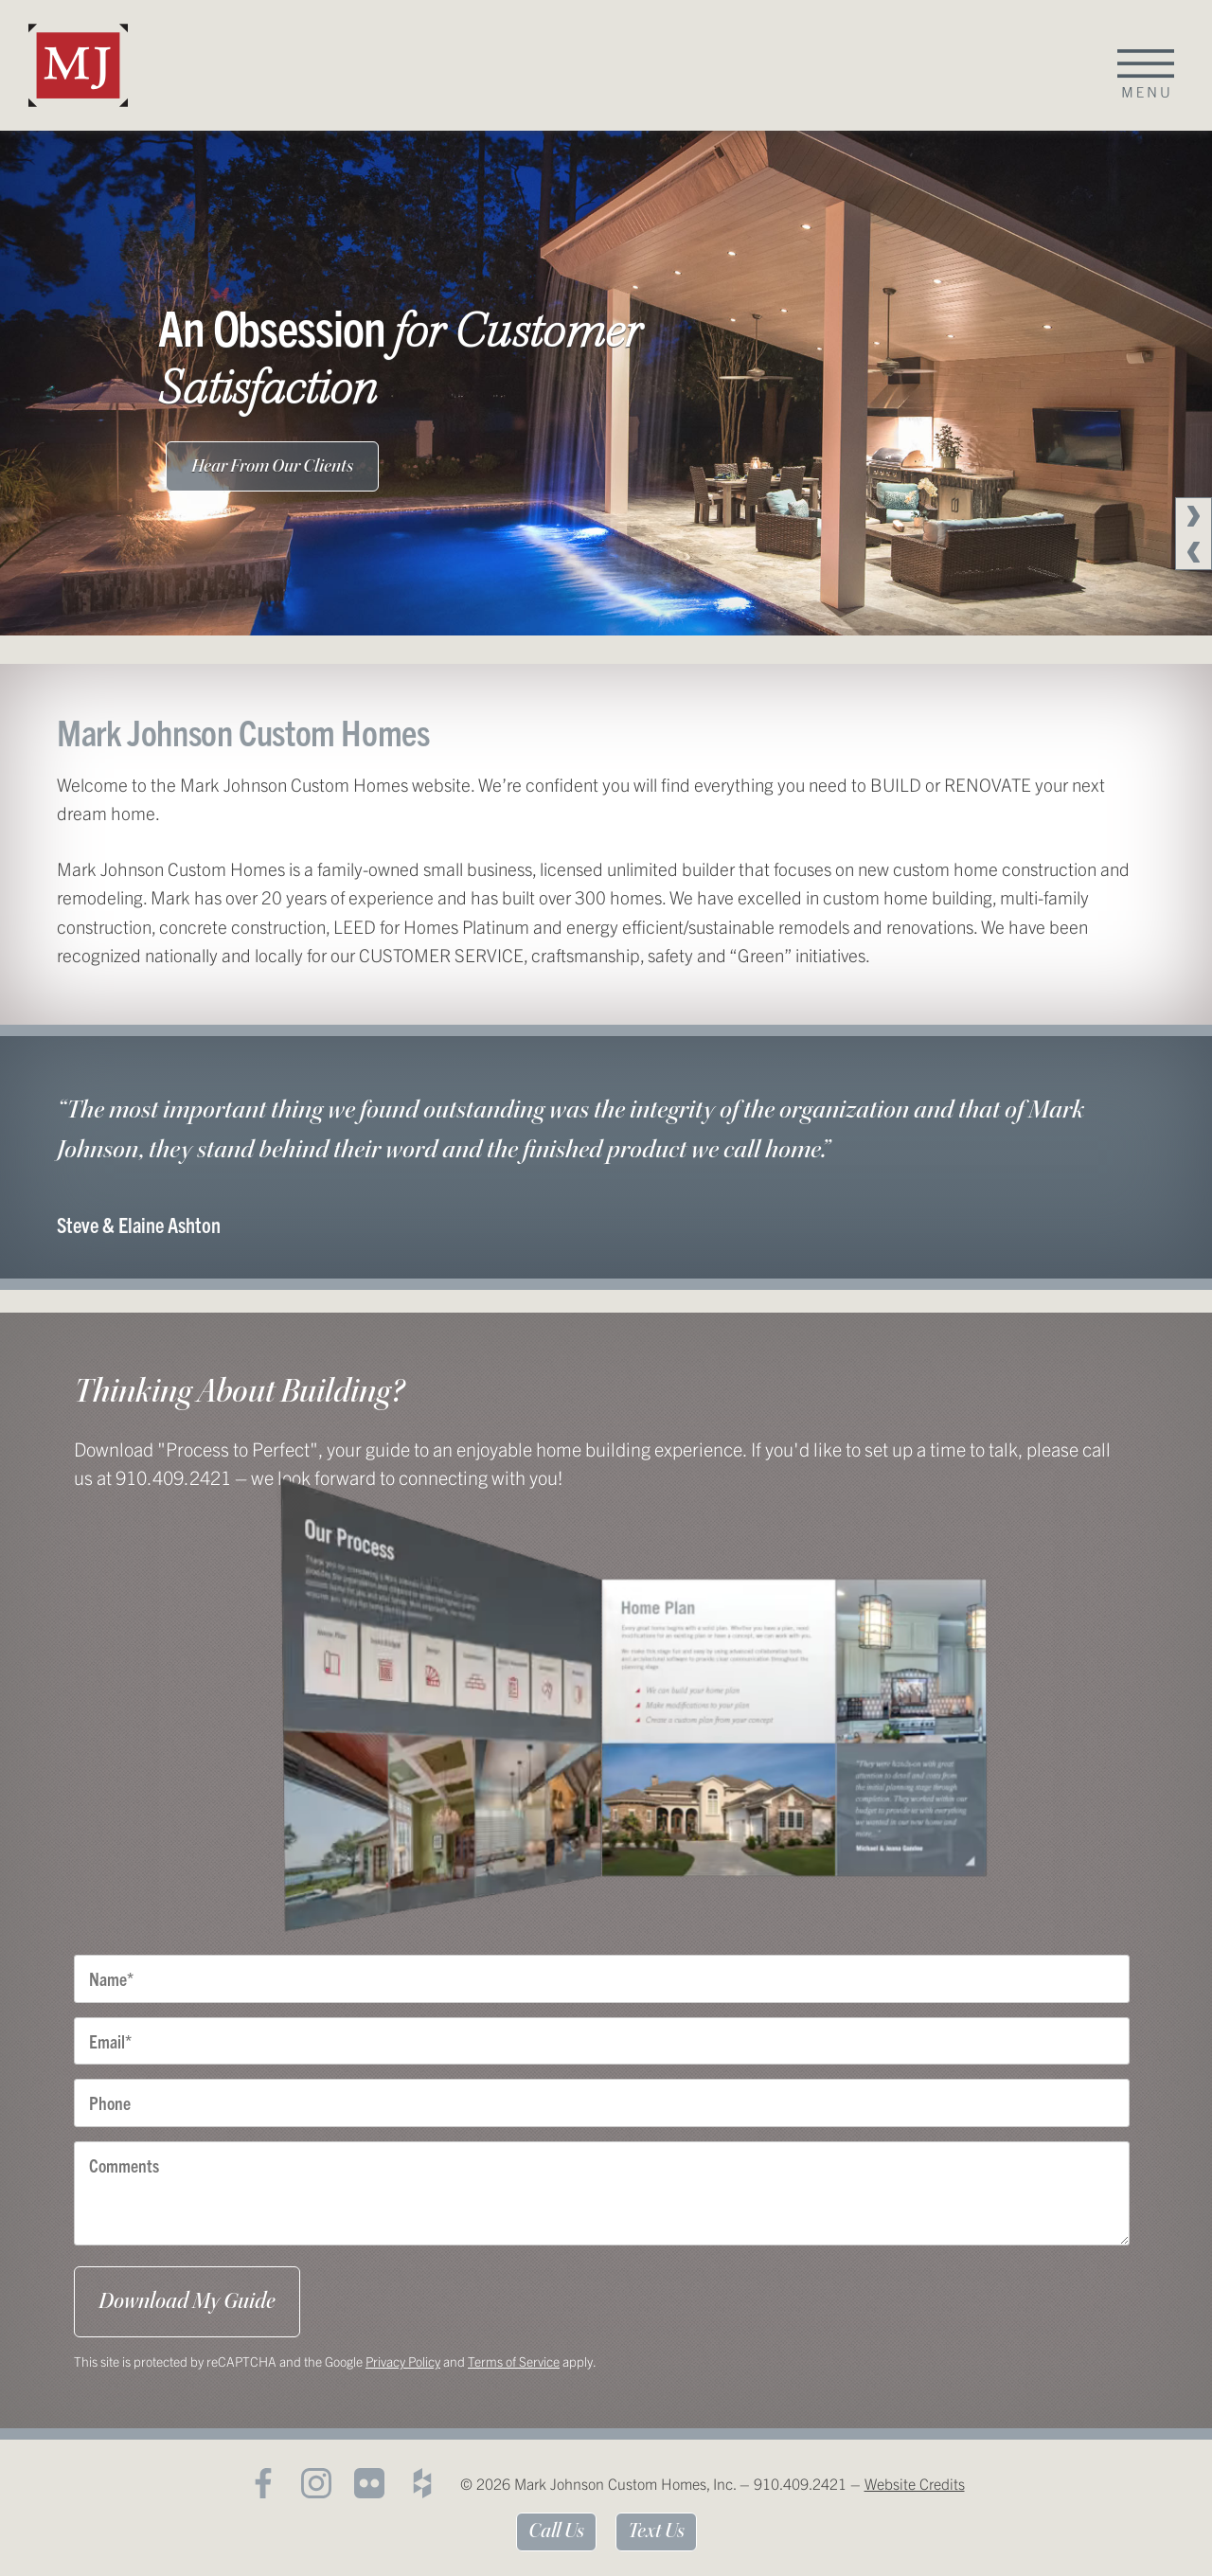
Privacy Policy (402, 2361)
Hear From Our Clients (272, 466)
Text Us (656, 2531)
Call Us (556, 2531)
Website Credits (914, 2483)
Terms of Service (514, 2361)
